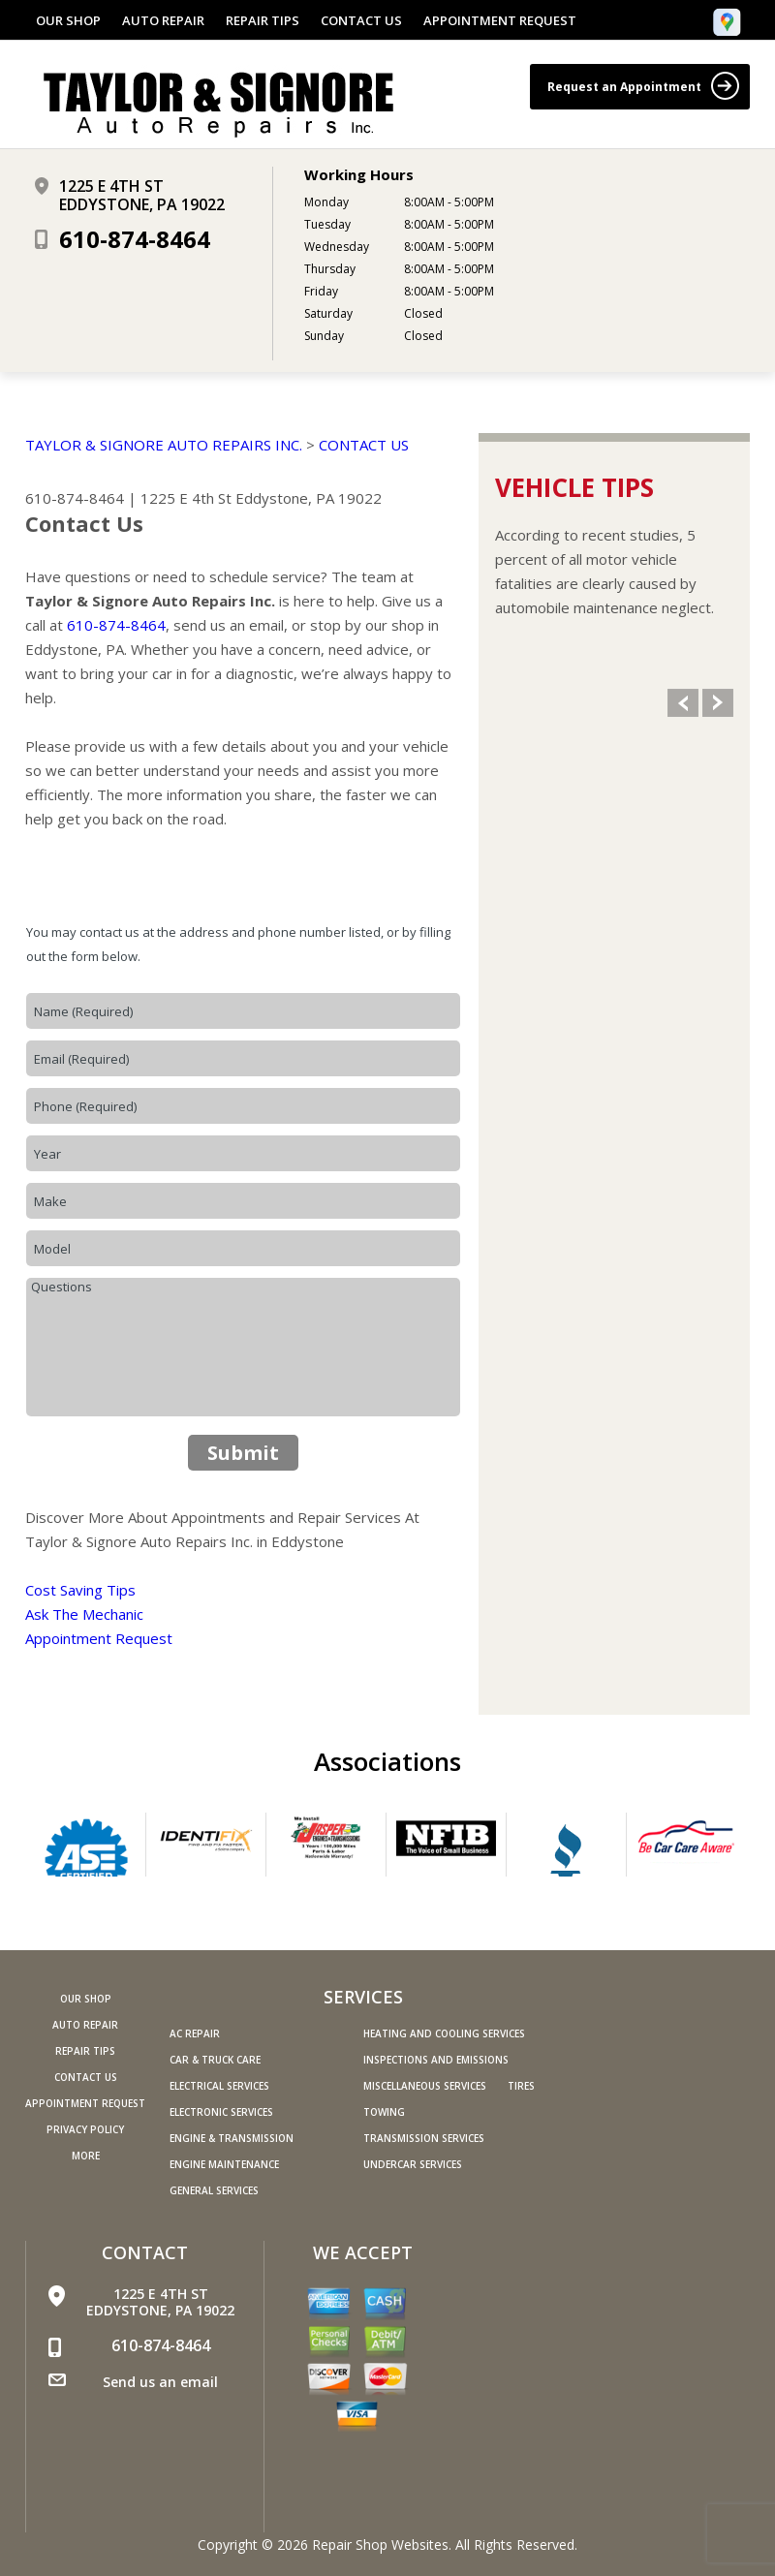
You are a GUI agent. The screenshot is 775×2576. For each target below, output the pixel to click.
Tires (521, 2086)
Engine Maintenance (224, 2164)
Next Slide (717, 703)
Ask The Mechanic (84, 1614)
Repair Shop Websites (380, 2544)
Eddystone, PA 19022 (308, 498)
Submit (243, 1453)
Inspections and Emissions (436, 2059)
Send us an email (160, 2382)
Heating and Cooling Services (444, 2033)
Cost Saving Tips (80, 1589)
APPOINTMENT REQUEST (499, 20)
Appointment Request (98, 1638)
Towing (384, 2112)
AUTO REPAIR (163, 20)
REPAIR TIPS (262, 20)
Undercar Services (412, 2164)
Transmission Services (423, 2138)
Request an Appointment (643, 86)
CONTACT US (361, 20)
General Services (214, 2190)
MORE (86, 2155)
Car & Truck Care (215, 2059)
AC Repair (195, 2033)
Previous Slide (682, 703)
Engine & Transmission (232, 2138)
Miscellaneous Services (424, 2086)
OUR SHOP (68, 20)
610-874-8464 (134, 239)
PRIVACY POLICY (85, 2129)
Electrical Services (219, 2086)
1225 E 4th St (186, 498)
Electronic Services (221, 2112)
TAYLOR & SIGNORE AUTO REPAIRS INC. (163, 444)
